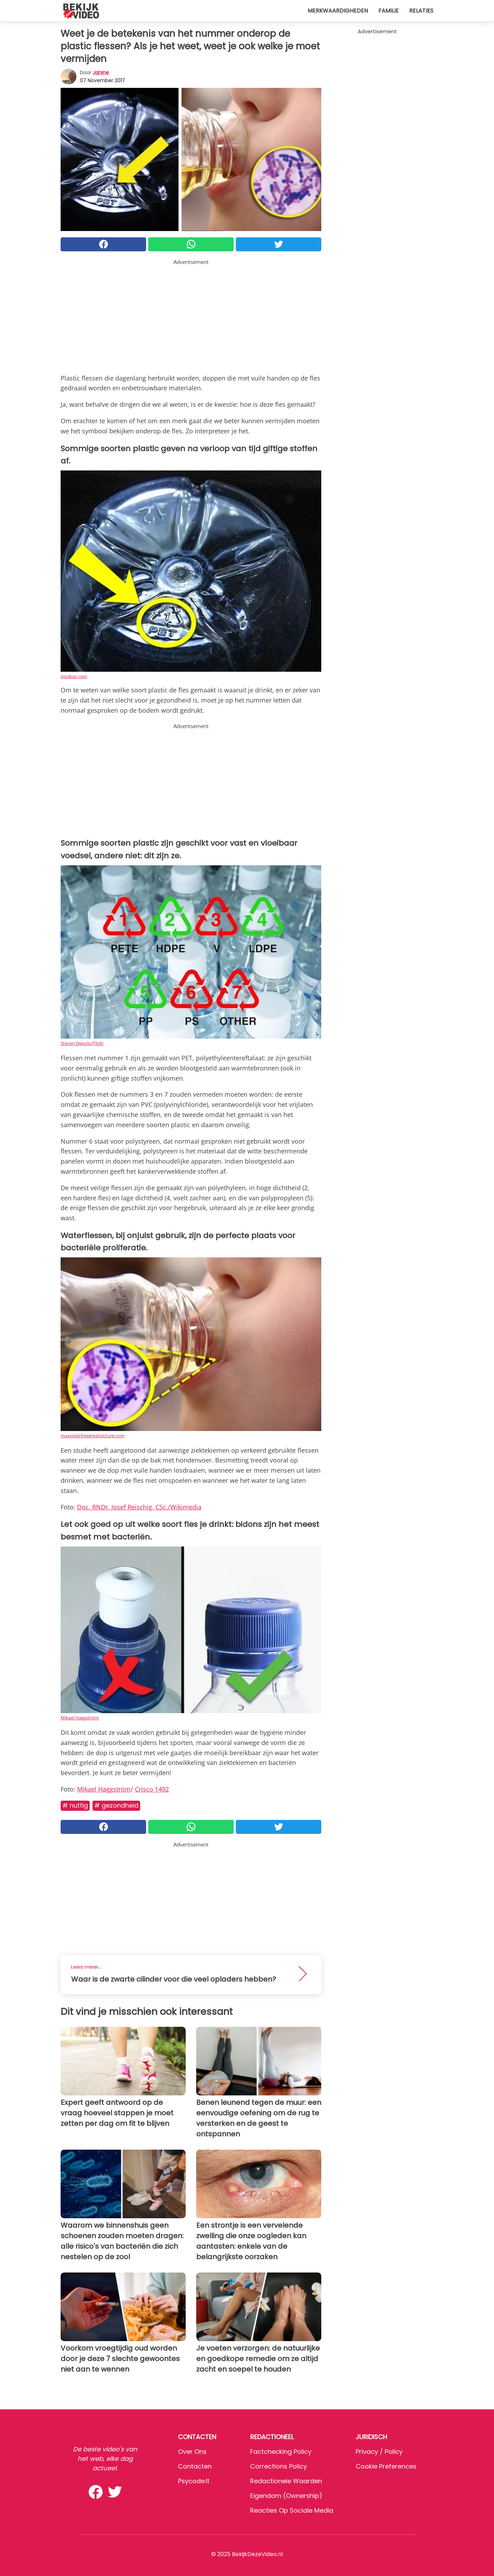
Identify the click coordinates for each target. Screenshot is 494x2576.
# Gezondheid (116, 1805)
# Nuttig (75, 1805)
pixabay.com (74, 676)
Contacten (195, 2466)
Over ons (192, 2451)
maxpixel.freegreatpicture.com (92, 1435)
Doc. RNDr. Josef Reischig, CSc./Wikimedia (139, 1507)
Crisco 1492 (152, 1789)
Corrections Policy (278, 2466)
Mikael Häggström (80, 1718)
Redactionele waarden (286, 2481)
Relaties (421, 11)
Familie (388, 11)
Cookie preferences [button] (386, 2466)
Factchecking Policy (280, 2451)
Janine (101, 72)
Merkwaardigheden (338, 11)
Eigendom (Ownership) (286, 2495)
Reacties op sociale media (291, 2510)
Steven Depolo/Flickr (82, 1043)
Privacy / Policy (379, 2451)
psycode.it (194, 2481)
